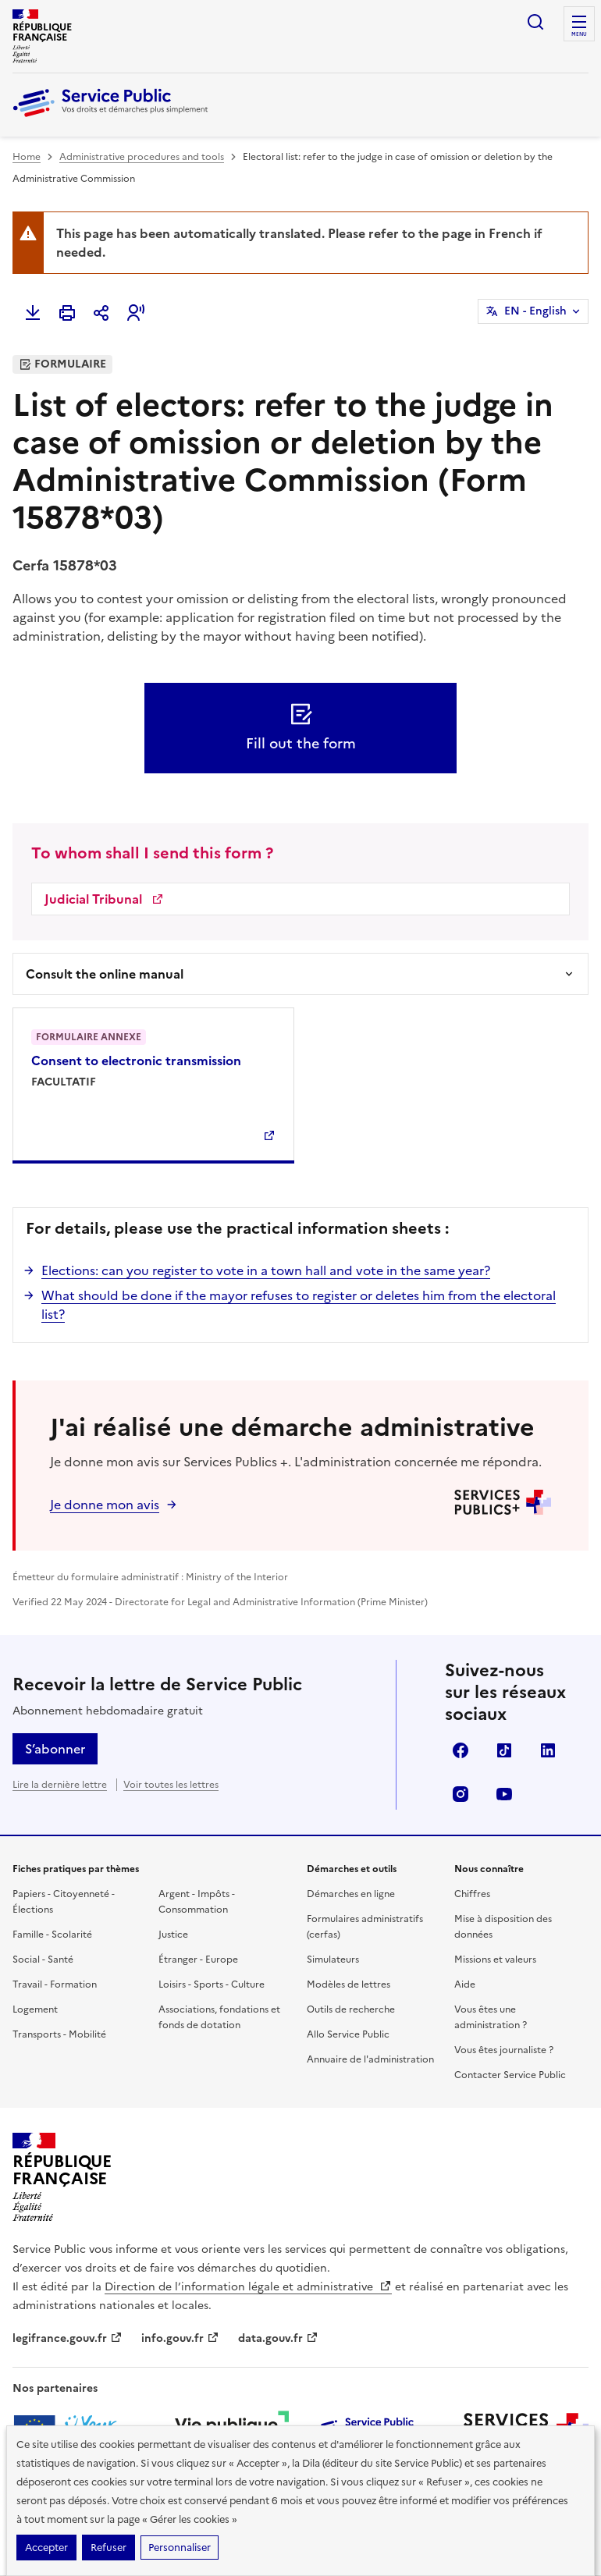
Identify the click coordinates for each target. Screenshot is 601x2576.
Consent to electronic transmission (136, 1060)
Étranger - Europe (198, 1959)
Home (26, 157)
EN (535, 311)
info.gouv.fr (180, 2338)
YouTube (504, 1794)
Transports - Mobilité (59, 2034)
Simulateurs (333, 1959)
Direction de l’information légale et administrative (248, 2287)
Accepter (46, 2547)
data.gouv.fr (278, 2338)
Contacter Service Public (510, 2075)
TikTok (504, 1750)
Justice (173, 1935)
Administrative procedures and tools (141, 157)
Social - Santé (42, 1959)
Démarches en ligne (351, 1894)
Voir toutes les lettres (171, 1785)
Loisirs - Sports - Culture (211, 1984)
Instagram (460, 1794)
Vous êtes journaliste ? (503, 2050)
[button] (136, 313)
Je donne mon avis (104, 1504)
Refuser (108, 2547)
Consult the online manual (104, 974)
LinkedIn (548, 1750)
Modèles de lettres (348, 1984)
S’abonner (55, 1748)
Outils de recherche (351, 2009)
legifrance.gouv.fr (67, 2338)
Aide (464, 1984)
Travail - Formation (54, 1984)
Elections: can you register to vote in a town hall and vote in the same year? (265, 1270)
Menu (579, 34)
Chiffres (472, 1894)
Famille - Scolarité (52, 1935)
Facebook (460, 1750)
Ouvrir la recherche (535, 21)
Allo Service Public (348, 2034)
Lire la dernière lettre (59, 1785)
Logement (35, 2009)
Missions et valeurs (495, 1959)
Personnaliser (179, 2547)
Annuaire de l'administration (370, 2059)
